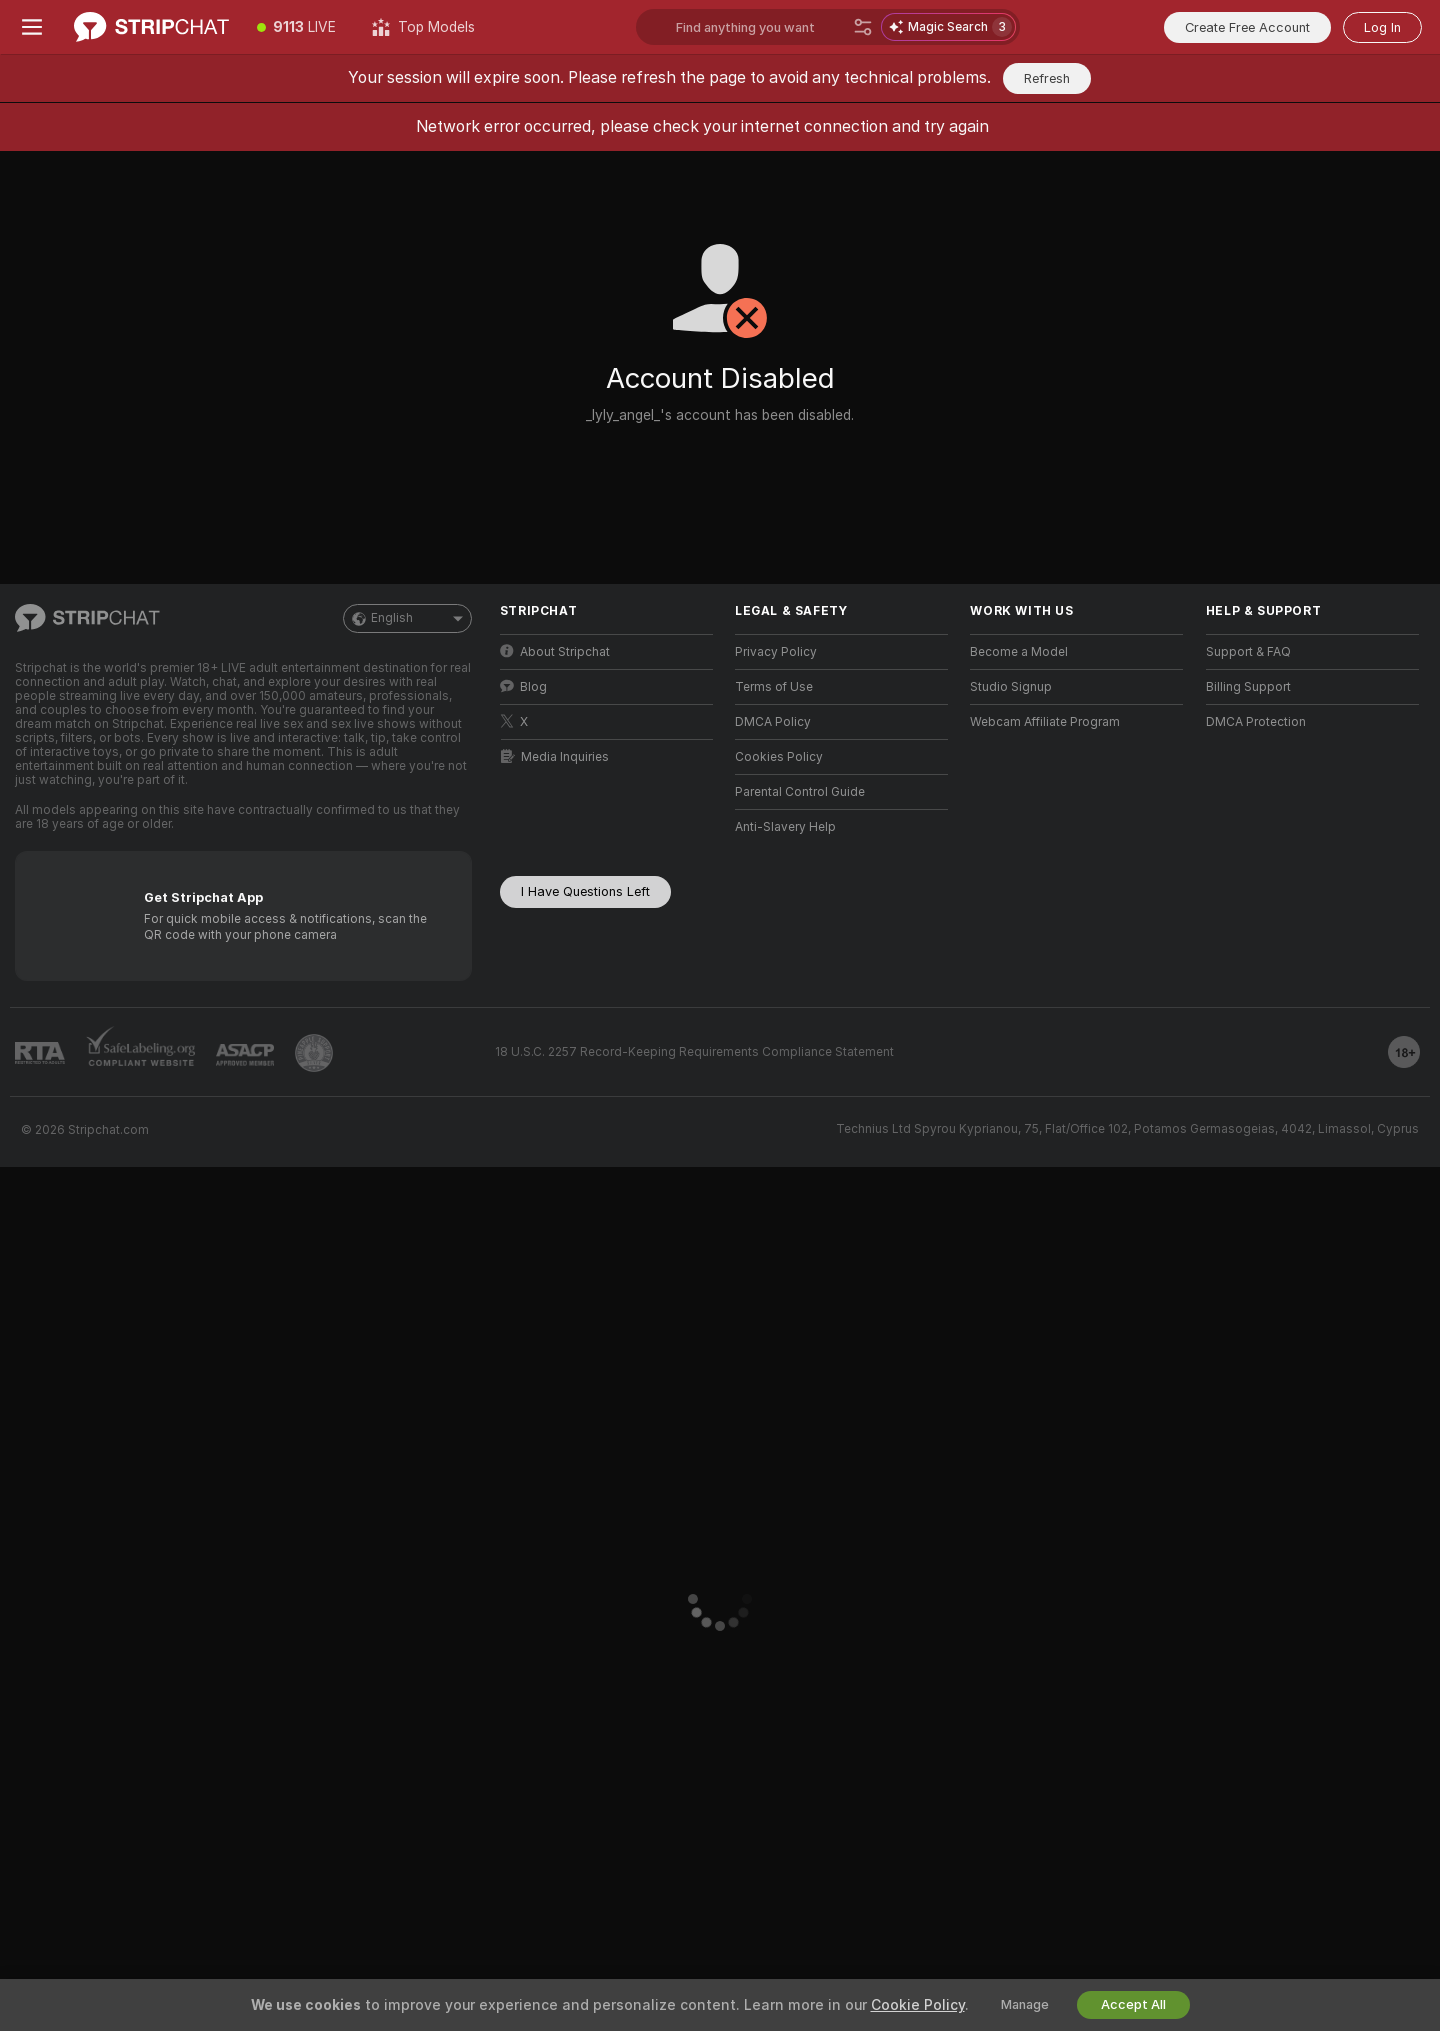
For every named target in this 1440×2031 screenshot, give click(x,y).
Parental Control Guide (800, 792)
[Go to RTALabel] (40, 1053)
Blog (523, 686)
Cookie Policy (918, 2005)
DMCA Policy (773, 722)
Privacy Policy (776, 652)
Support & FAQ (1248, 652)
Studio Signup (1011, 687)
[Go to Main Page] (151, 27)
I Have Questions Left (585, 891)
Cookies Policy (779, 757)
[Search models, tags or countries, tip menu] (760, 27)
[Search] (863, 27)
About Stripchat (555, 651)
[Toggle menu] (32, 27)
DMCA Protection (1256, 722)
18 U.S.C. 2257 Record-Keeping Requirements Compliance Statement (694, 1052)
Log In (1382, 27)
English (407, 618)
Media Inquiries (555, 756)
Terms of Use (774, 687)
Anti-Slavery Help (785, 827)
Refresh (1047, 78)
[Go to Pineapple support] (314, 1053)
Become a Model (1019, 652)
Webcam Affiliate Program (1045, 722)
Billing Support (1248, 687)
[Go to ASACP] (245, 1055)
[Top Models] (423, 27)
